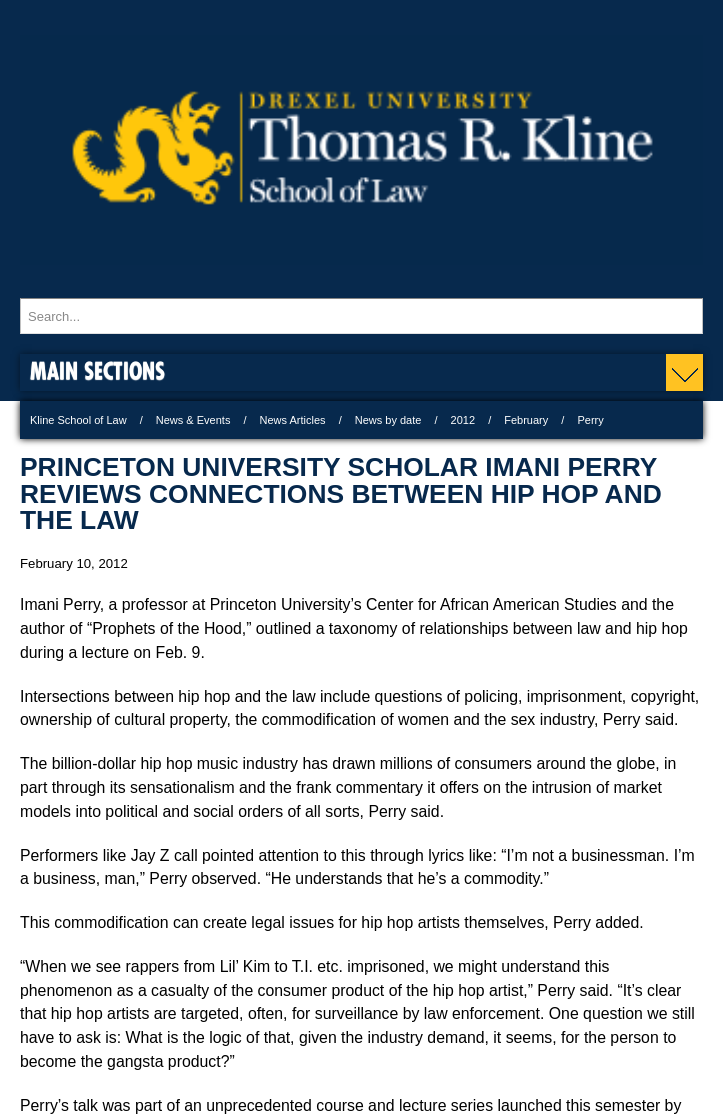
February (526, 420)
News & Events (193, 420)
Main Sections (97, 370)
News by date (388, 420)
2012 (463, 420)
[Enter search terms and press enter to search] (361, 316)
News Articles (293, 420)
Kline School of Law (78, 420)
